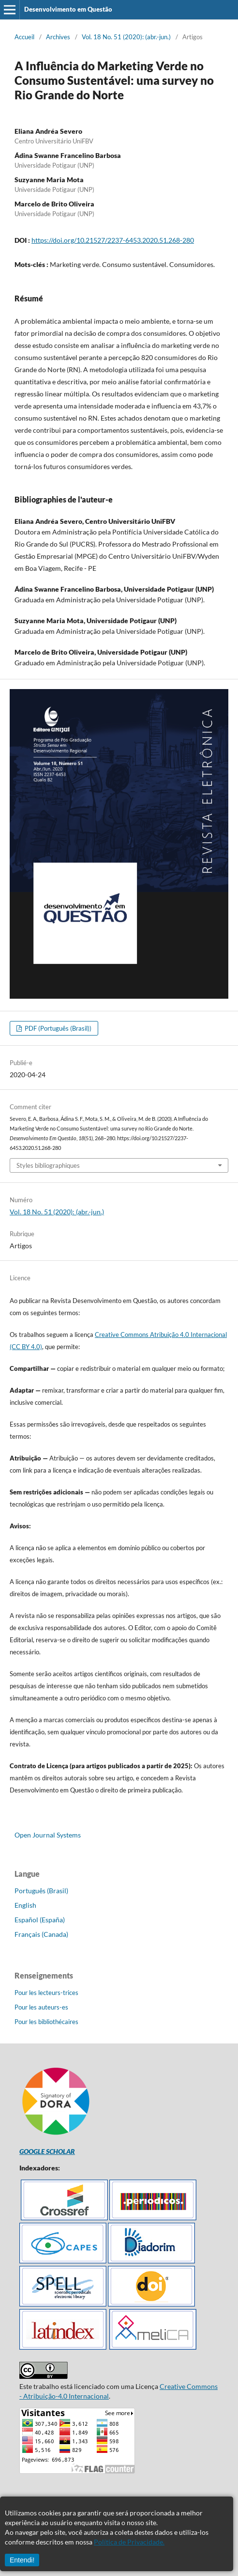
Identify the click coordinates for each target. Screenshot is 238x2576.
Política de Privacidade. (129, 2542)
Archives (58, 37)
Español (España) (40, 1920)
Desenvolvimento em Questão (68, 9)
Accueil (24, 37)
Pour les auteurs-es (41, 2007)
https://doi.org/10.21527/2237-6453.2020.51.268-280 (112, 240)
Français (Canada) (41, 1934)
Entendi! (22, 2560)
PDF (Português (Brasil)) (57, 1028)
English (25, 1905)
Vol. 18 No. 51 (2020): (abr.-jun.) (126, 37)
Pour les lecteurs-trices (46, 1992)
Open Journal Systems (48, 1835)
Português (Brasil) (41, 1890)
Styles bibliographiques (48, 1165)
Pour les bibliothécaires (46, 2022)
